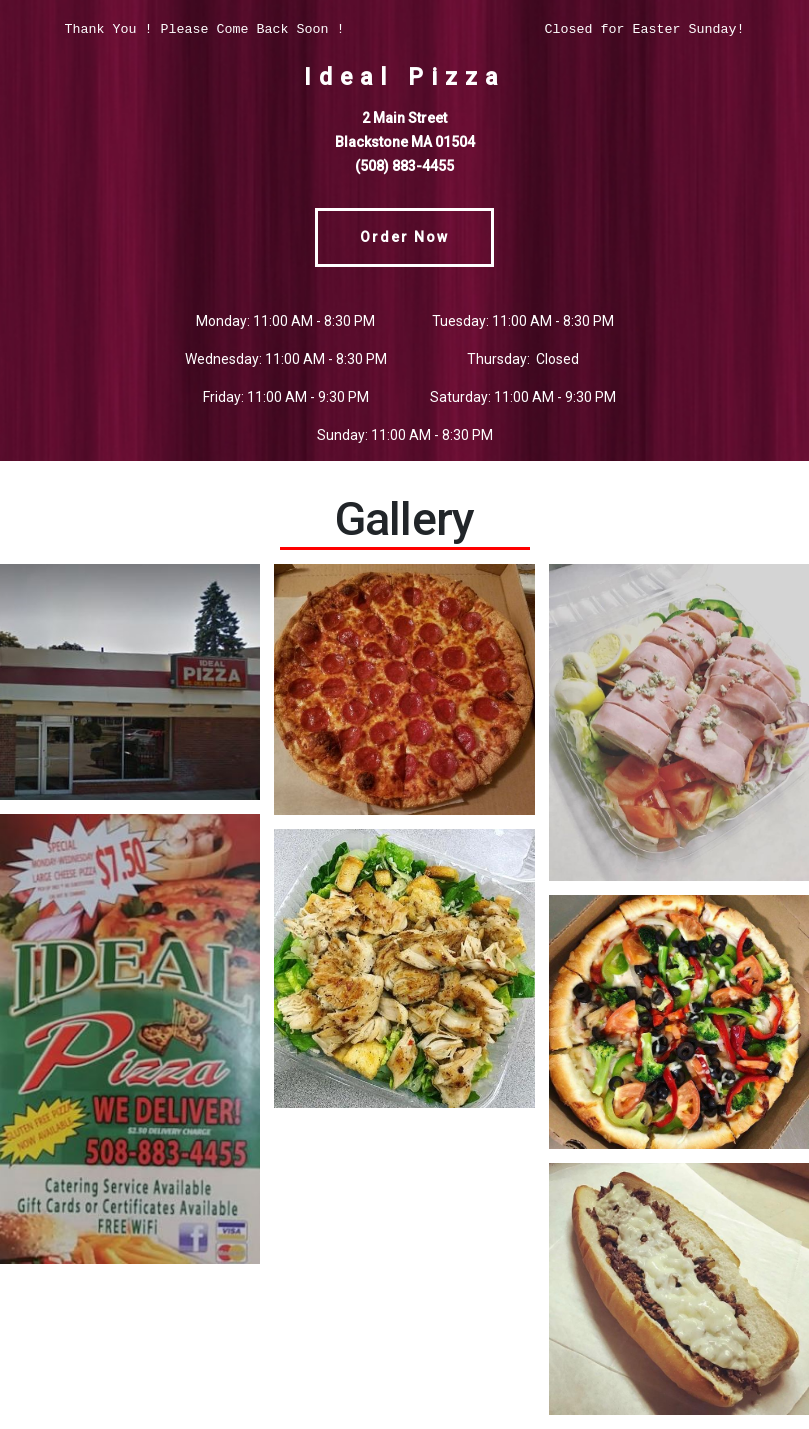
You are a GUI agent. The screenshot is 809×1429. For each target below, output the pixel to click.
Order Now (404, 237)
